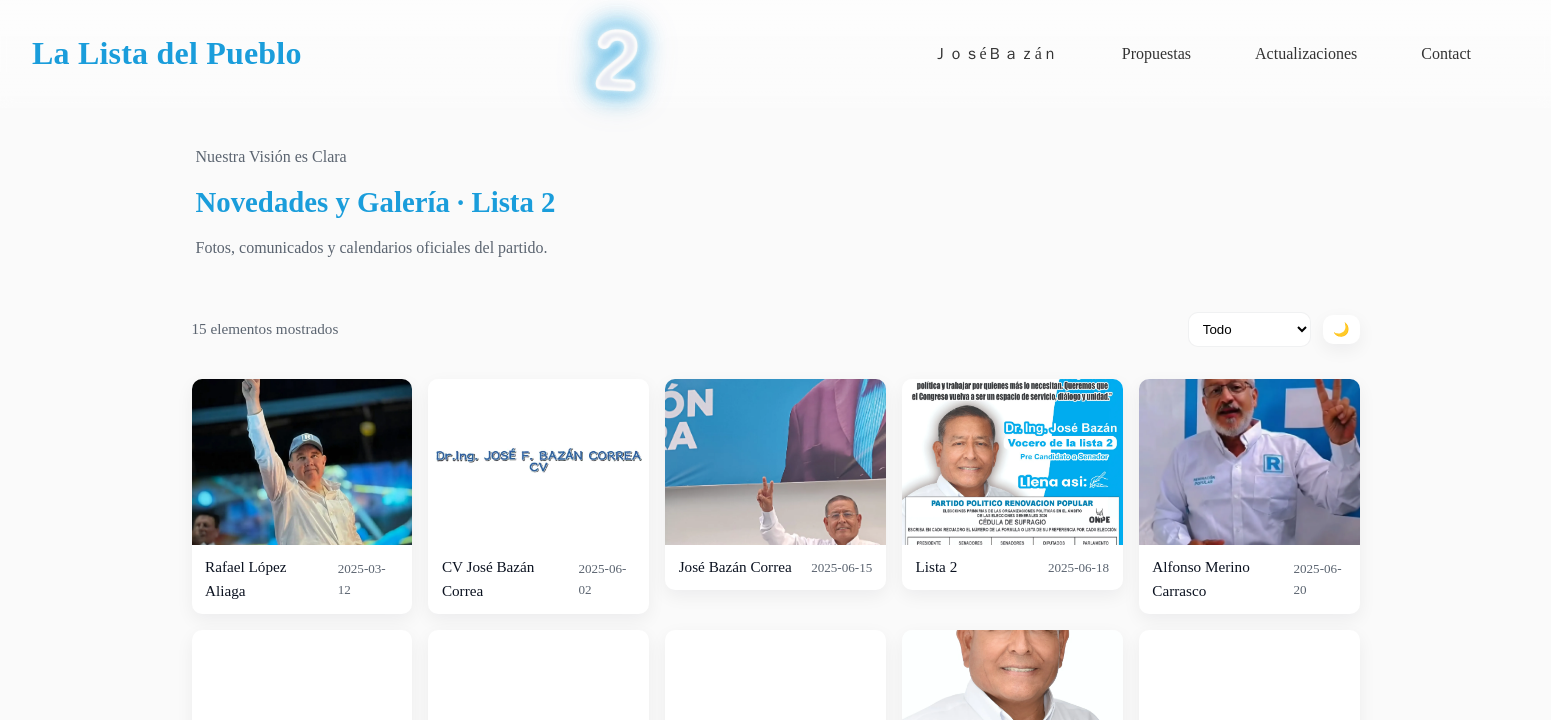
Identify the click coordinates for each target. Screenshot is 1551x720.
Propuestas (1156, 53)
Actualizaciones (1306, 53)
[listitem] (302, 496)
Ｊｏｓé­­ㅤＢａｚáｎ (995, 53)
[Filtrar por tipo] (1249, 329)
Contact (1446, 53)
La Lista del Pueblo (167, 53)
